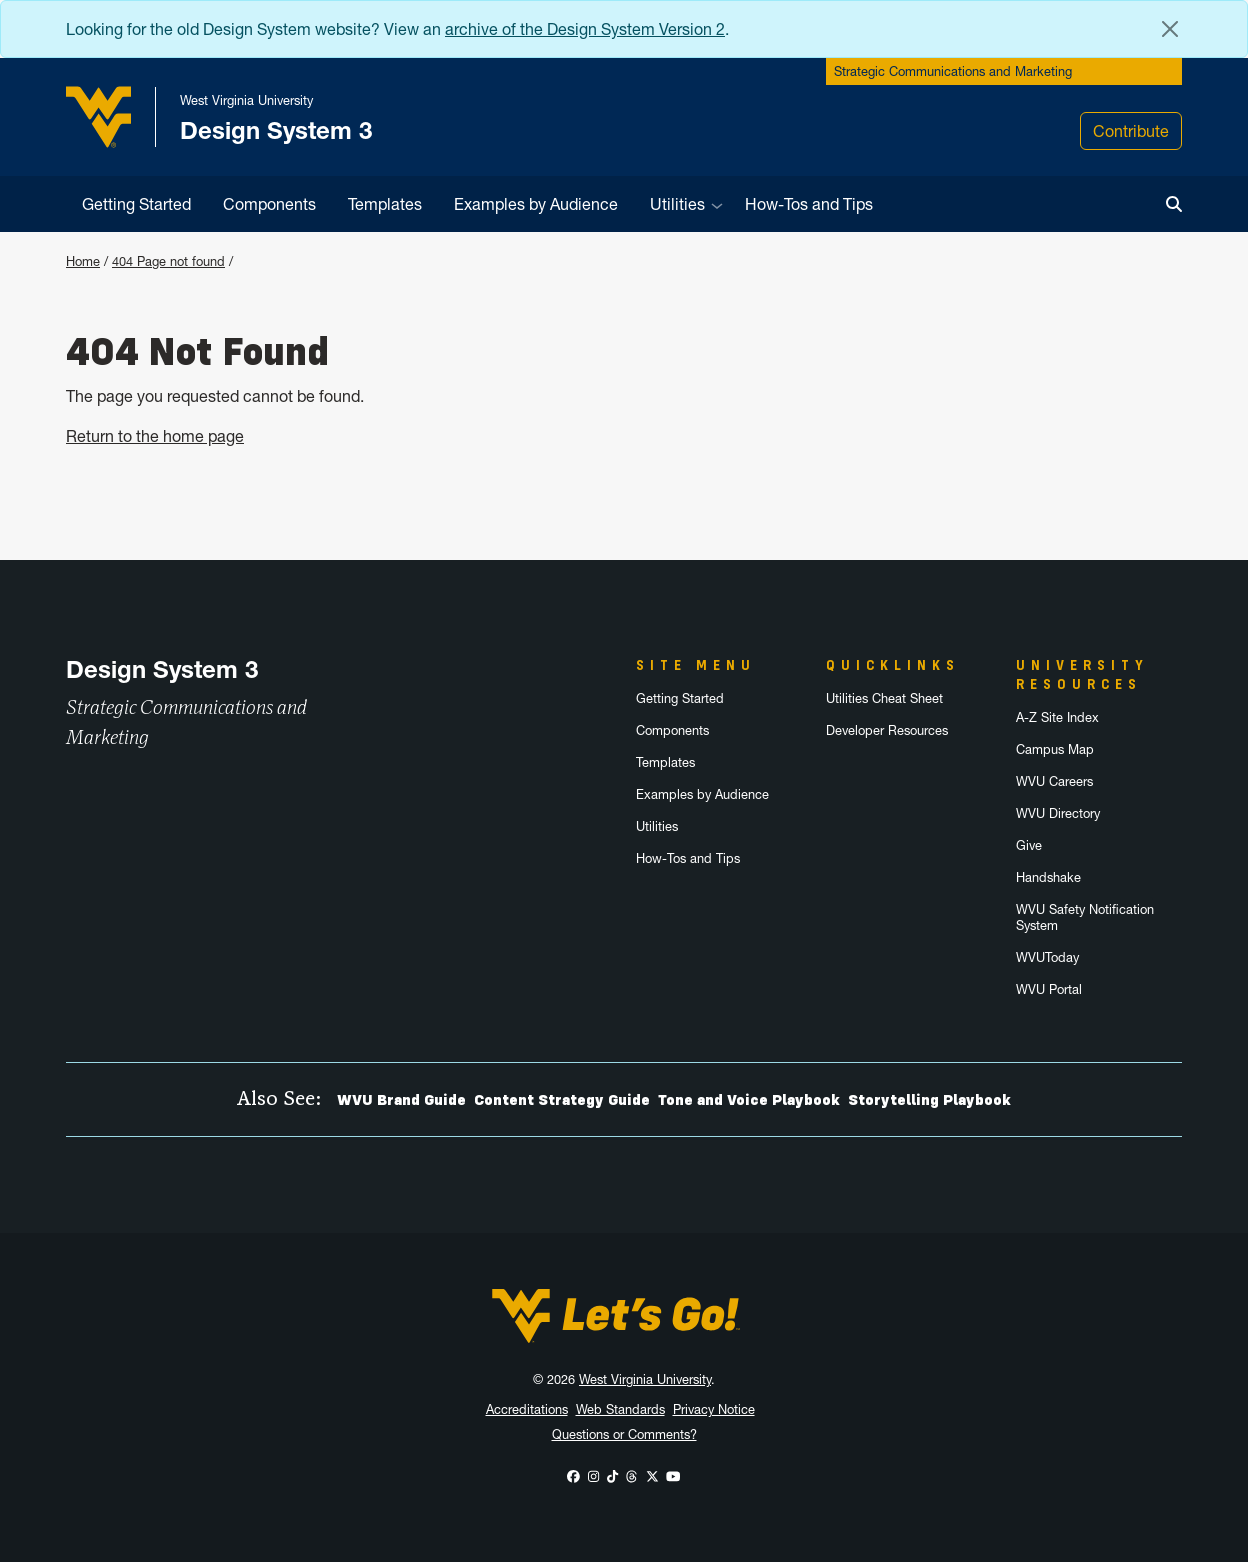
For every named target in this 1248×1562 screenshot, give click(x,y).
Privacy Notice (714, 1409)
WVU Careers (1054, 781)
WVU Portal (1049, 989)
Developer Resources (887, 730)
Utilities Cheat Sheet (884, 698)
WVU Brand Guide (401, 1100)
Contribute (1131, 131)
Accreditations (527, 1409)
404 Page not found (168, 261)
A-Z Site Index (1057, 717)
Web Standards (620, 1409)
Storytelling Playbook (929, 1100)
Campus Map (1055, 749)
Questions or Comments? (624, 1434)
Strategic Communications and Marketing (953, 71)
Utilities (677, 204)
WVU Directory (1058, 813)
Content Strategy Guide (562, 1100)
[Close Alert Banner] (1170, 29)
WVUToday (1047, 957)
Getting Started (136, 204)
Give (1029, 845)
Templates (385, 204)
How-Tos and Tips (809, 204)
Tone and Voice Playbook (749, 1100)
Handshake (1048, 877)
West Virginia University (645, 1379)
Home (83, 261)
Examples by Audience (536, 204)
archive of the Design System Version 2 (585, 29)
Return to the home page (155, 436)
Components (269, 204)
